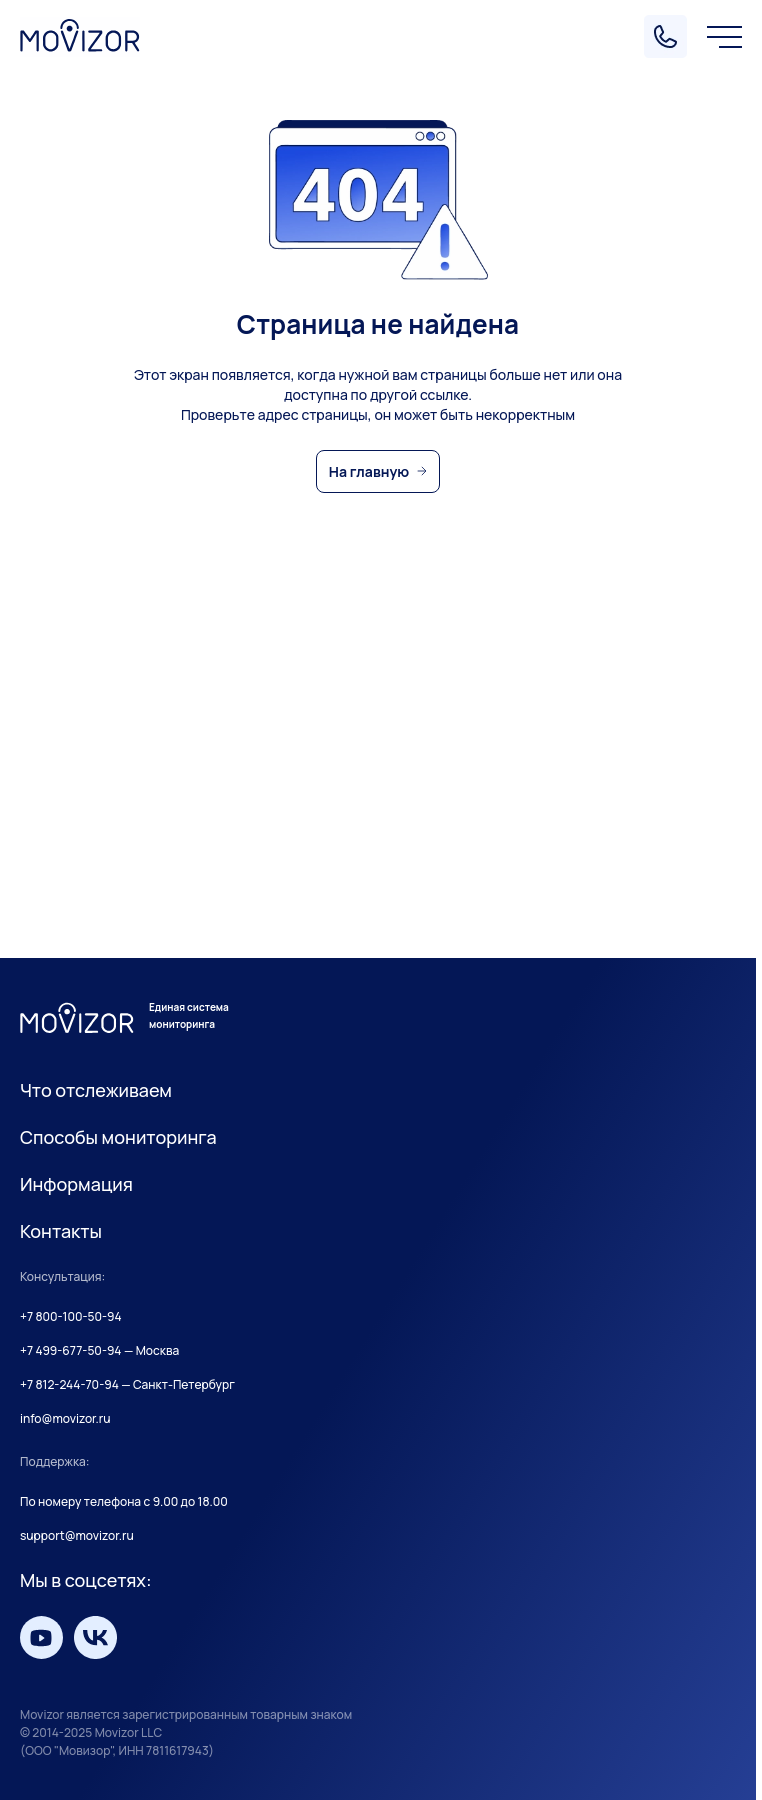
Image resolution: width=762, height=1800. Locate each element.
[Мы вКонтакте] (95, 1637)
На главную (369, 471)
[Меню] (724, 37)
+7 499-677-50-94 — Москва (99, 1351)
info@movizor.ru (65, 1419)
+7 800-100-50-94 (71, 1317)
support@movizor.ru (77, 1536)
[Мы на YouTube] (41, 1637)
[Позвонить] (665, 36)
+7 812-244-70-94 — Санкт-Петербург (127, 1385)
